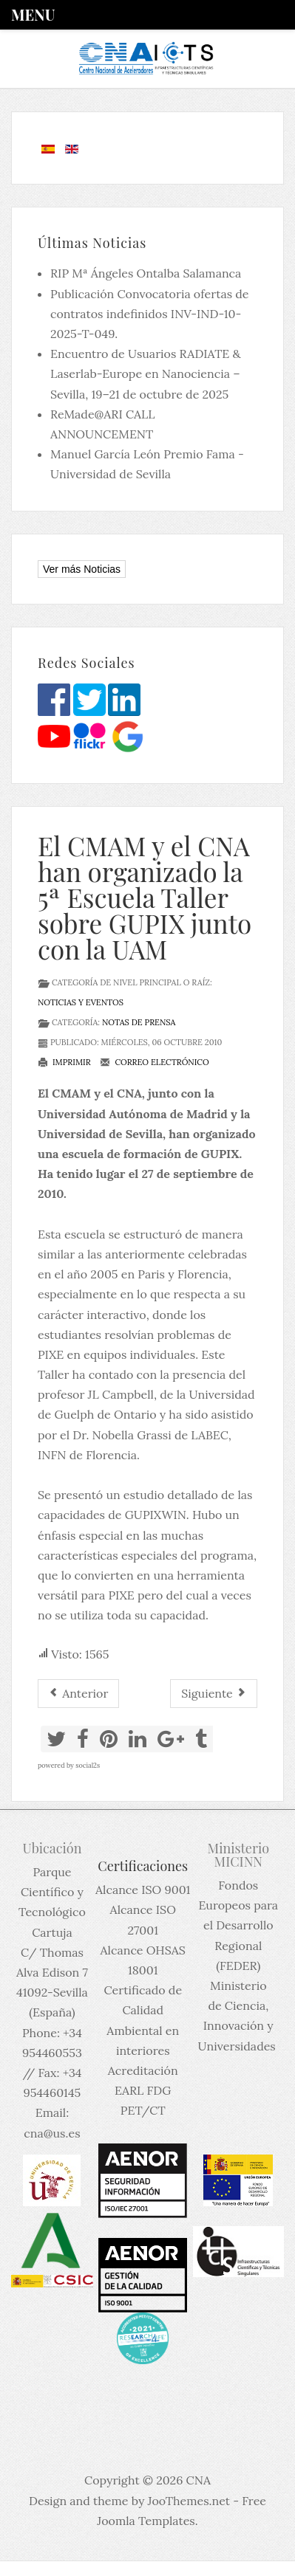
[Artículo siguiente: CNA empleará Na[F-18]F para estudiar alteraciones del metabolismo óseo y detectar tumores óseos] (213, 1693)
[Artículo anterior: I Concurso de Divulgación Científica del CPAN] (78, 1693)
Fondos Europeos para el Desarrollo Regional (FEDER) (239, 1925)
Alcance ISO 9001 (142, 1889)
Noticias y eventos (80, 1002)
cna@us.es (52, 2133)
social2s (87, 1765)
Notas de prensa (138, 1022)
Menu (33, 14)
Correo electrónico (154, 1062)
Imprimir (64, 1062)
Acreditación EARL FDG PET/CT (143, 2090)
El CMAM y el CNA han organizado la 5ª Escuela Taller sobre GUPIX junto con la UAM (144, 897)
